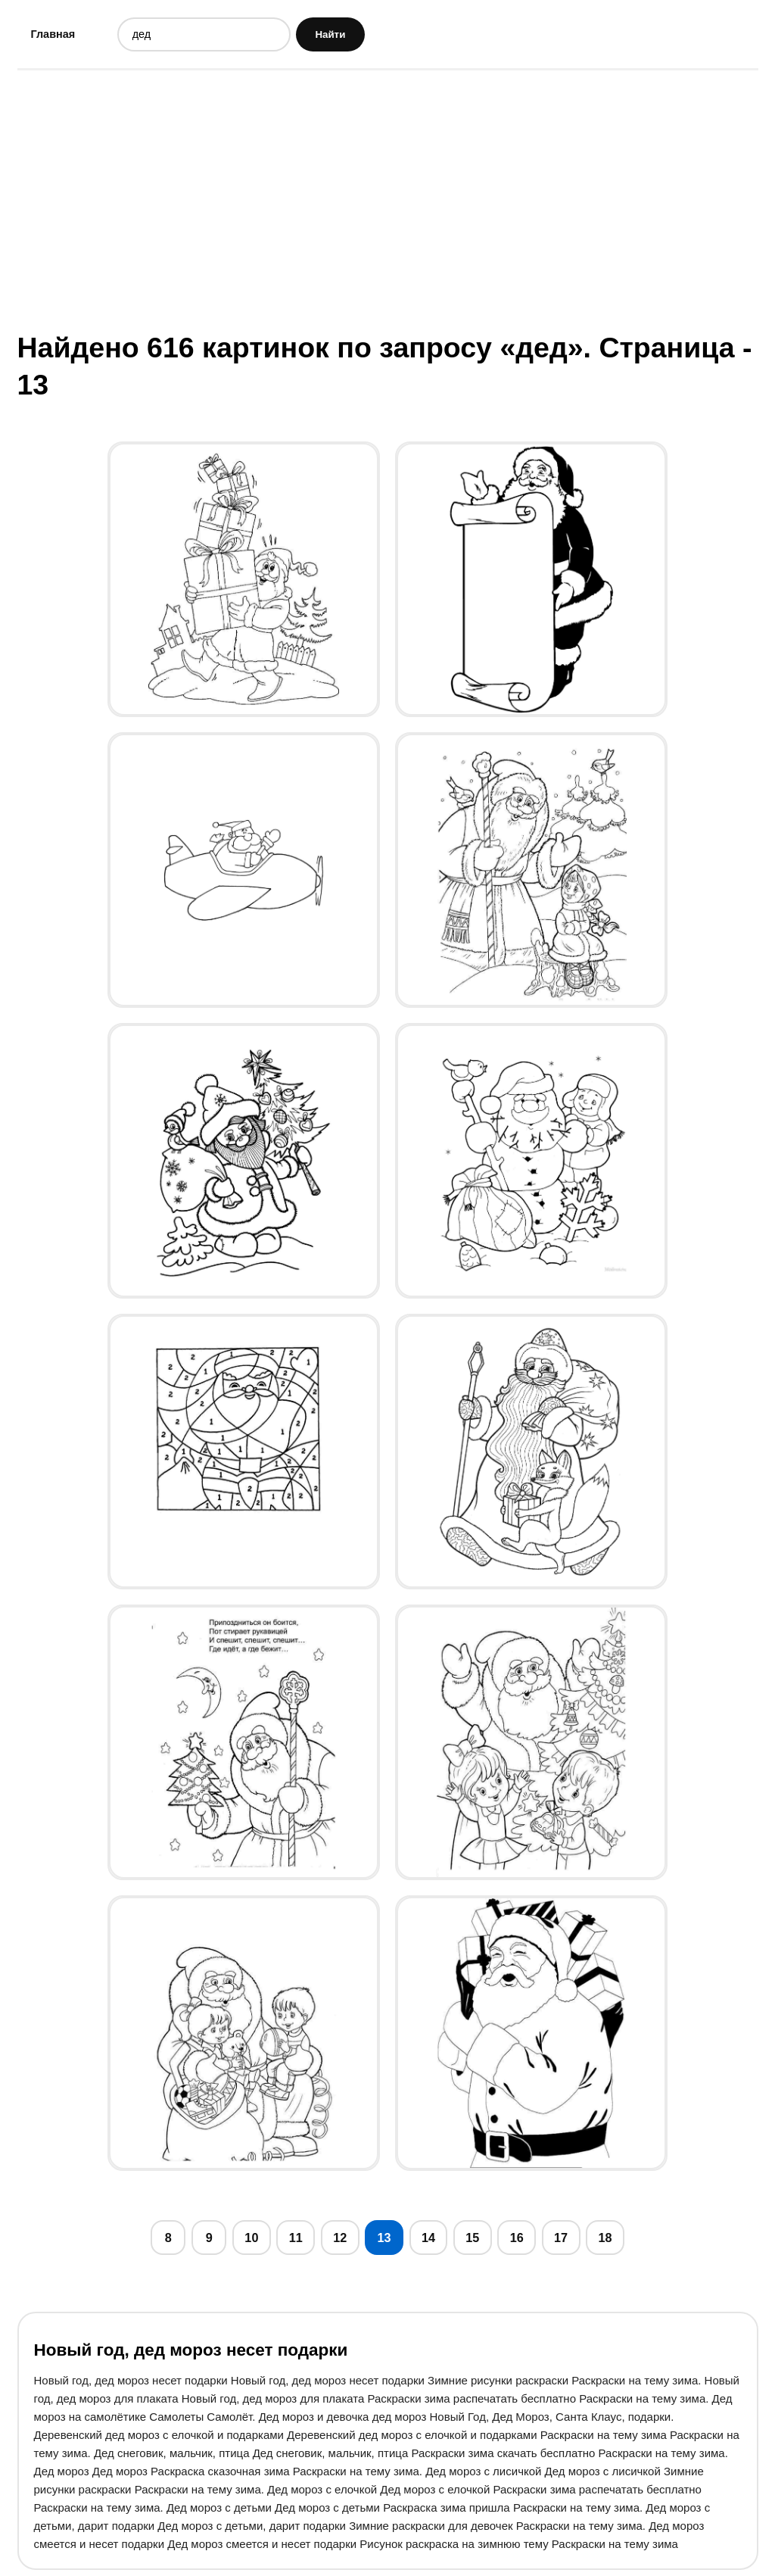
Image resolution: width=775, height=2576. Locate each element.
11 (296, 2241)
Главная (54, 34)
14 (433, 2241)
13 (387, 2241)
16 (524, 2241)
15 (479, 2241)
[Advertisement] (387, 201)
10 (251, 2241)
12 (342, 2241)
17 (569, 2241)
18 (615, 2241)
